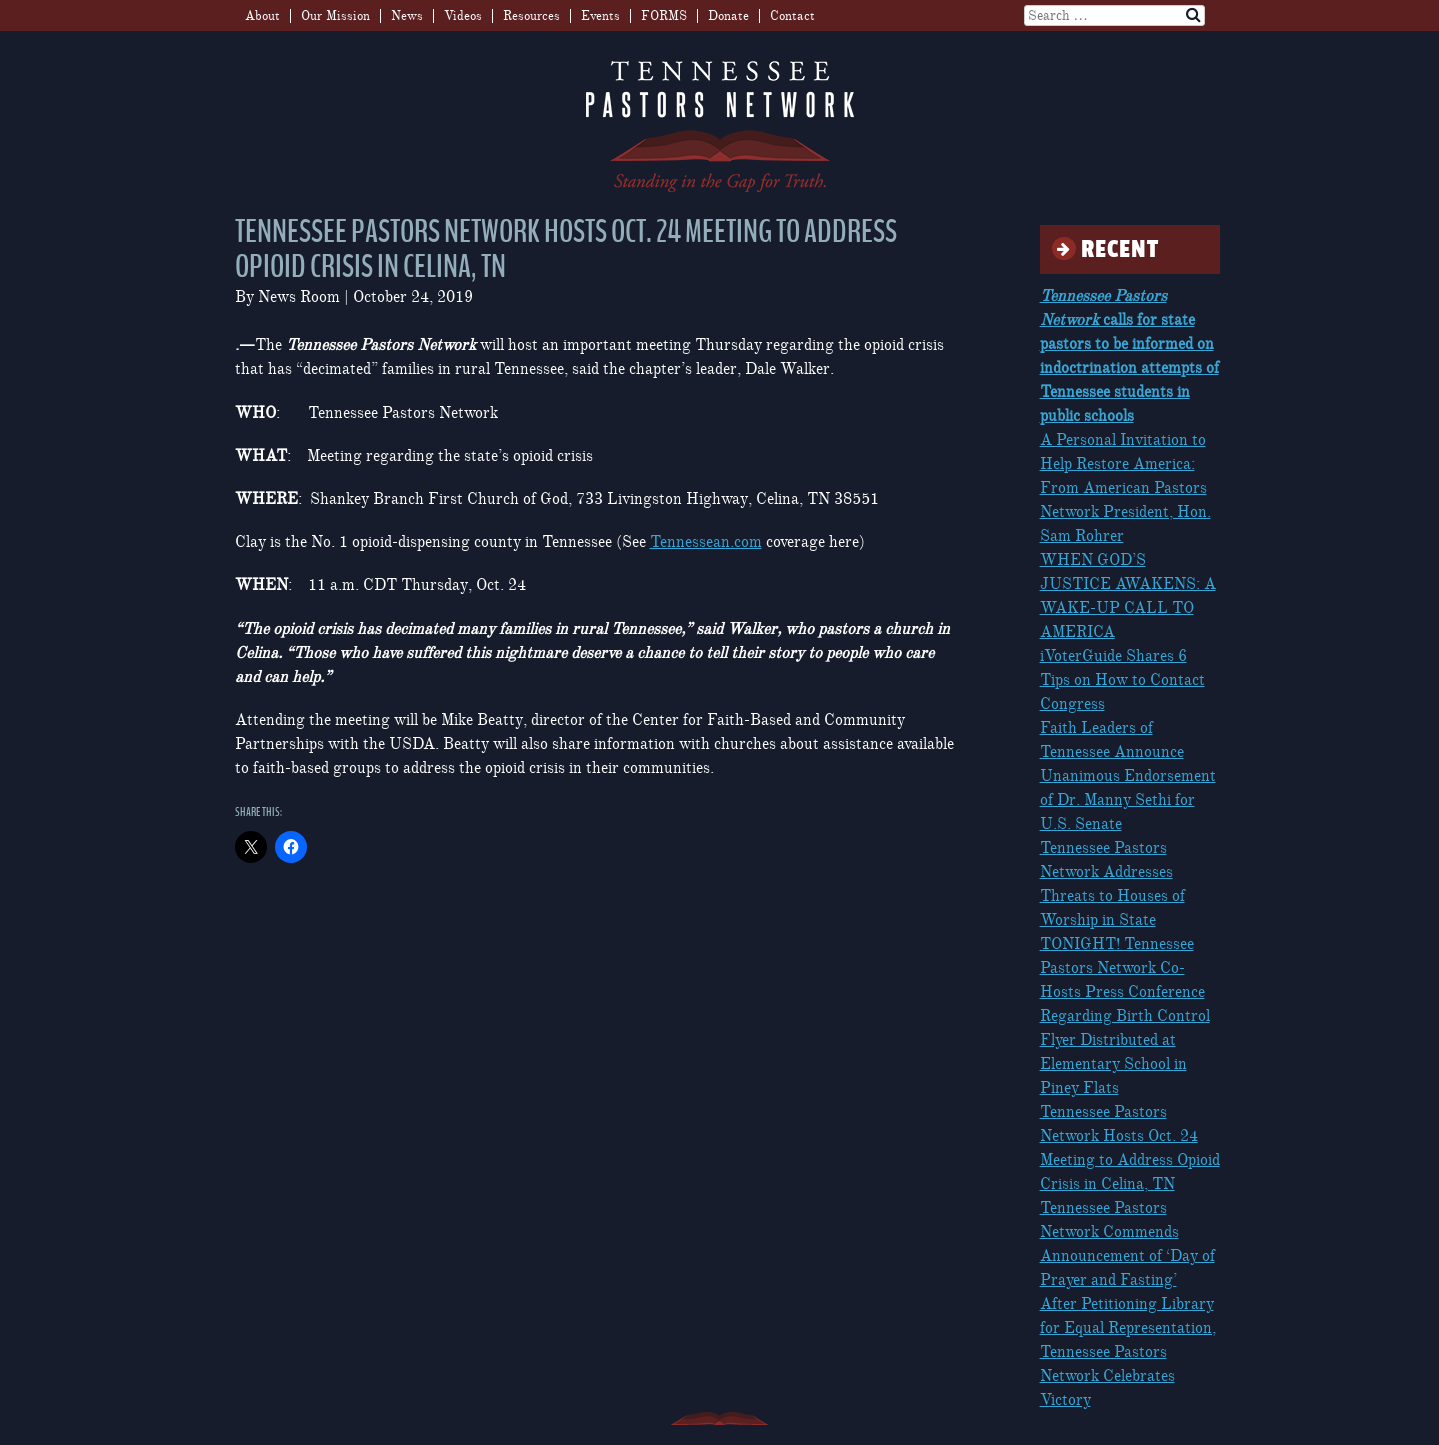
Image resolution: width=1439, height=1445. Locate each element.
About (262, 16)
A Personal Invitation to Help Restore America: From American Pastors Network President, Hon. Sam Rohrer (1125, 488)
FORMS (664, 16)
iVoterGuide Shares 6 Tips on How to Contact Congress (1122, 680)
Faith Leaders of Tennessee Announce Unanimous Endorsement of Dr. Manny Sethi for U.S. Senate (1128, 776)
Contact (792, 16)
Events (600, 16)
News (407, 16)
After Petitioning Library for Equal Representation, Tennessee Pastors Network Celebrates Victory (1128, 1352)
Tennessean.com (706, 542)
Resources (531, 16)
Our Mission (335, 16)
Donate (728, 16)
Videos (463, 16)
